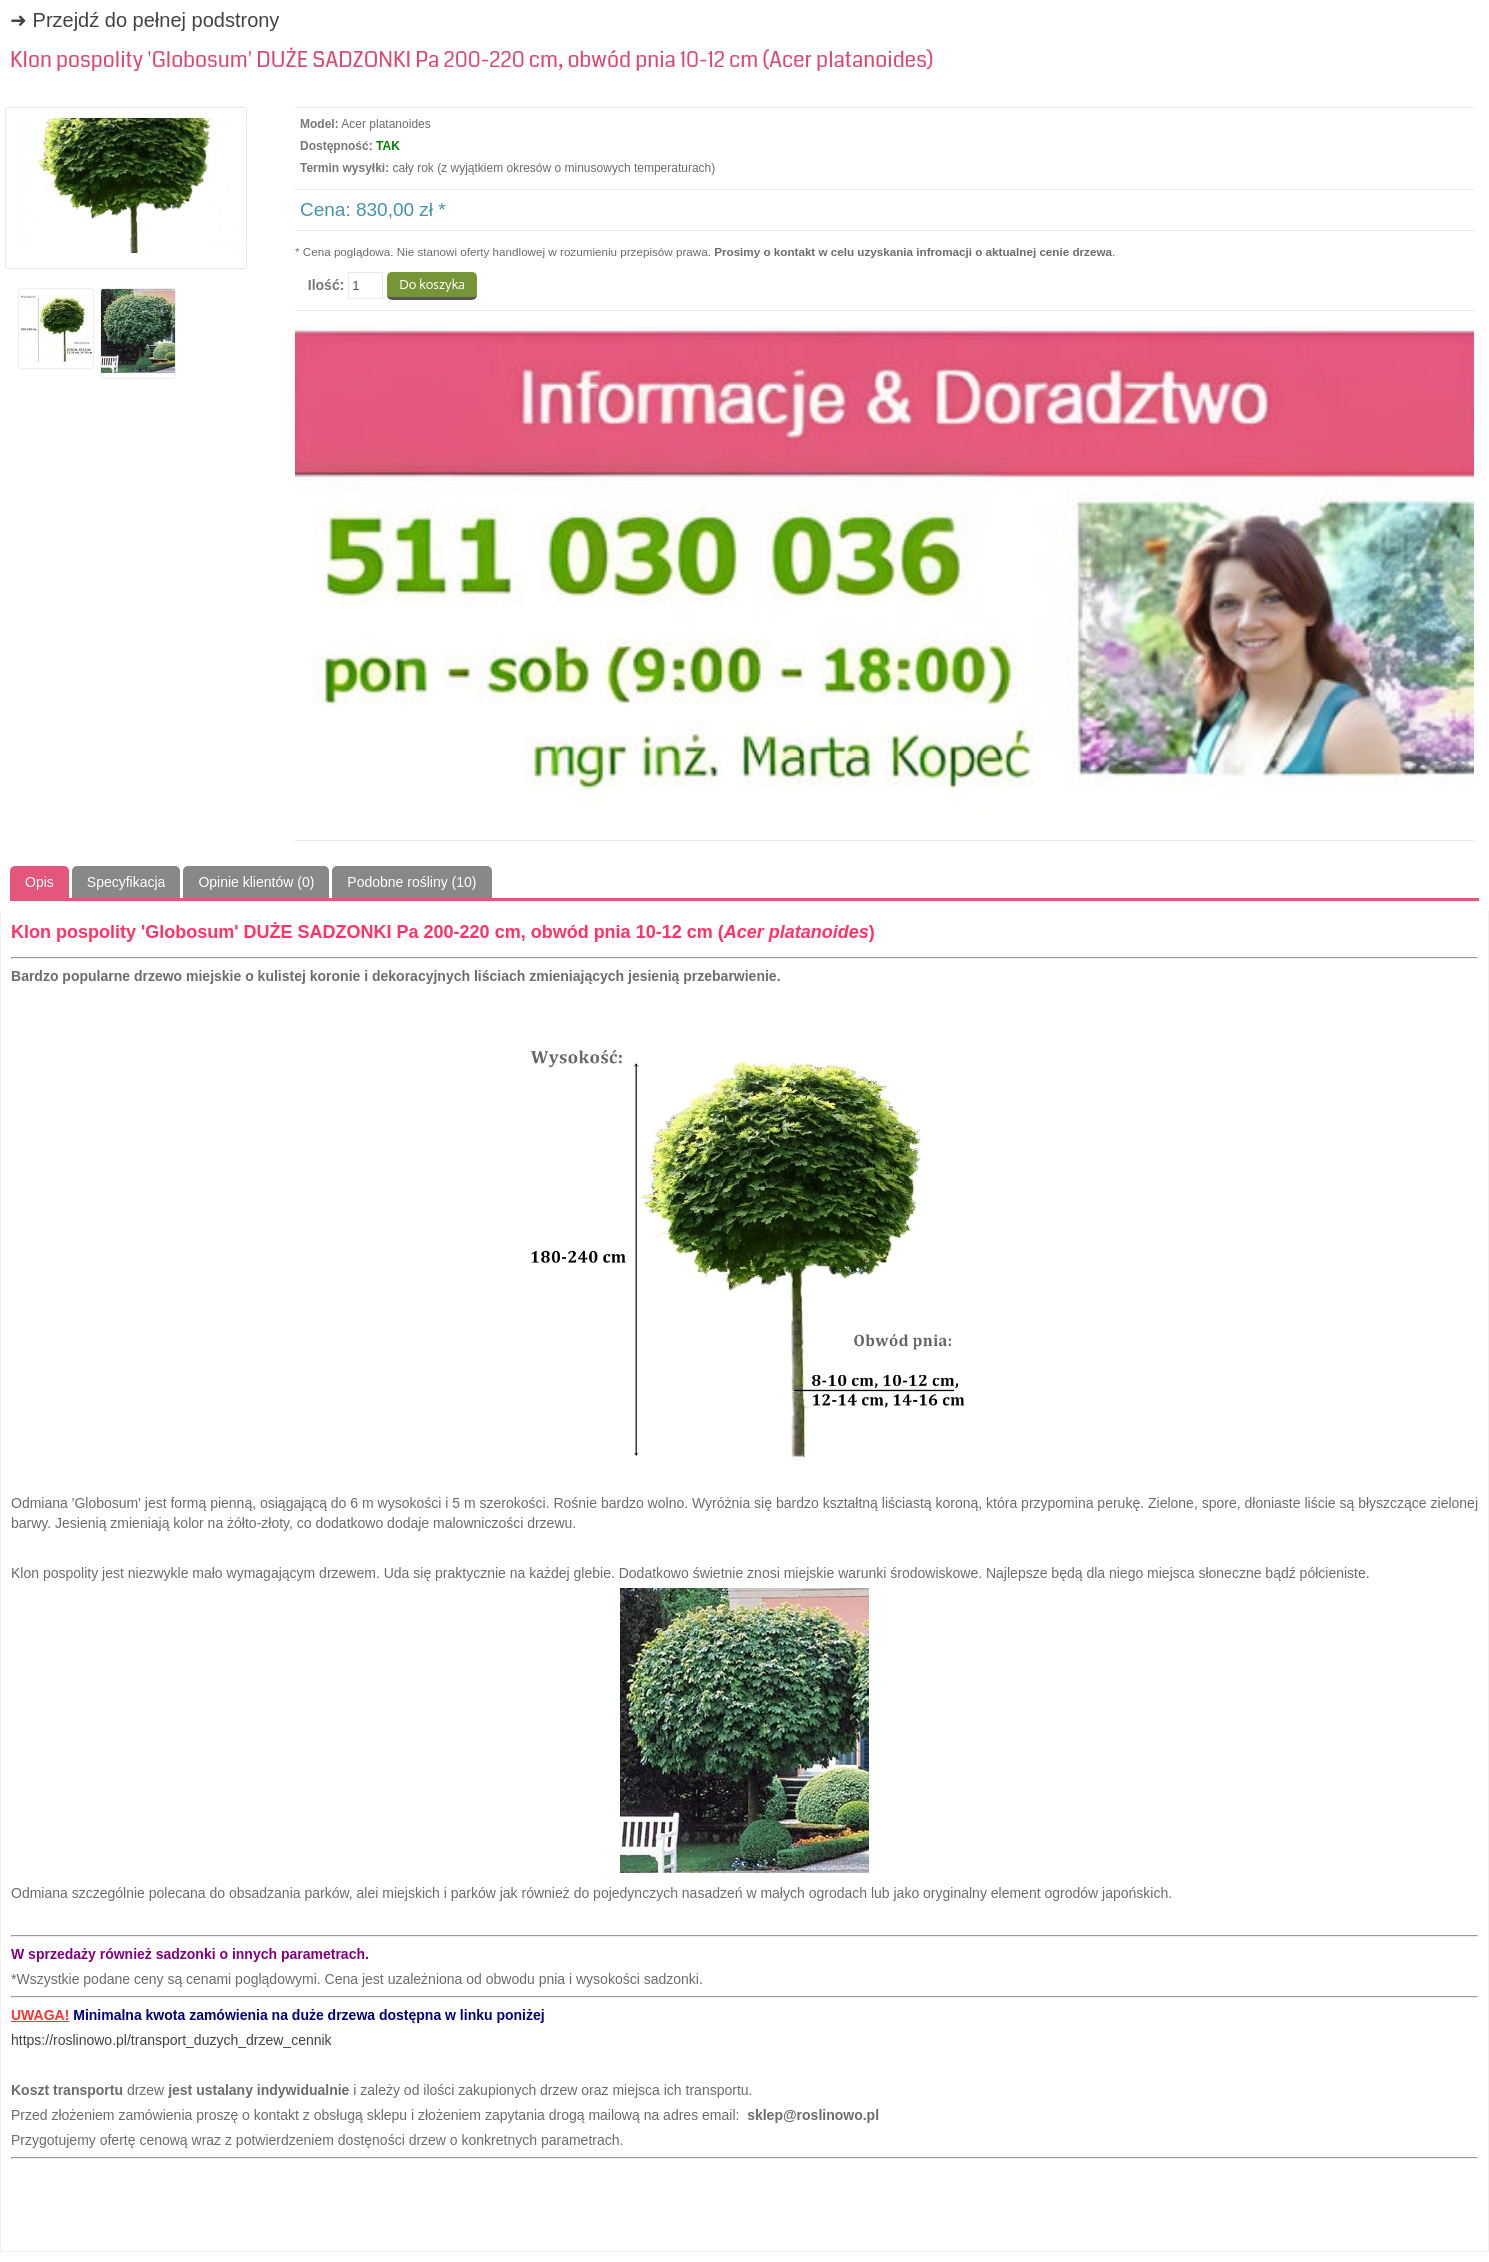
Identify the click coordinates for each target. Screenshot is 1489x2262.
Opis (39, 882)
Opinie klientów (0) (256, 882)
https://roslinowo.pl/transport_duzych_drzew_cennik (171, 2040)
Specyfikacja (126, 882)
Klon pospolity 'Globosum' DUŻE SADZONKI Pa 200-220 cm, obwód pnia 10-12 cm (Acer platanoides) (471, 60)
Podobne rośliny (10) (411, 882)
